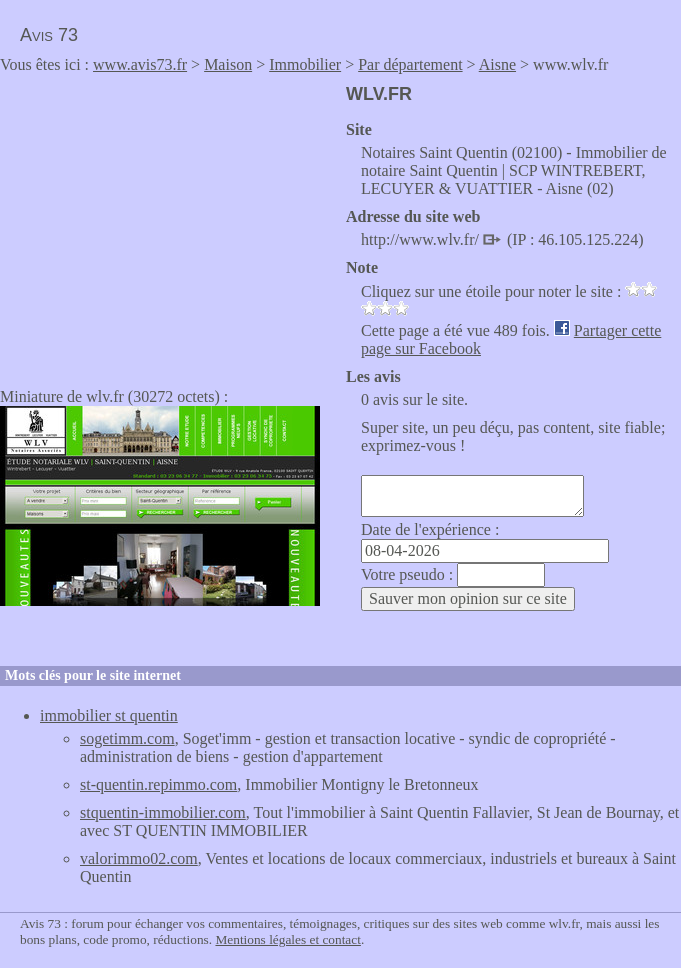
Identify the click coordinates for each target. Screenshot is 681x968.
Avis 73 (49, 35)
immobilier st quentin (109, 715)
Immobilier (305, 64)
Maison (228, 64)
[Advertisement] (168, 224)
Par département (410, 64)
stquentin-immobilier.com (163, 812)
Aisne (497, 64)
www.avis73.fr (140, 64)
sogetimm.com (127, 738)
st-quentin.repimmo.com (158, 784)
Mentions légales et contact (287, 939)
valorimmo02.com (139, 858)
